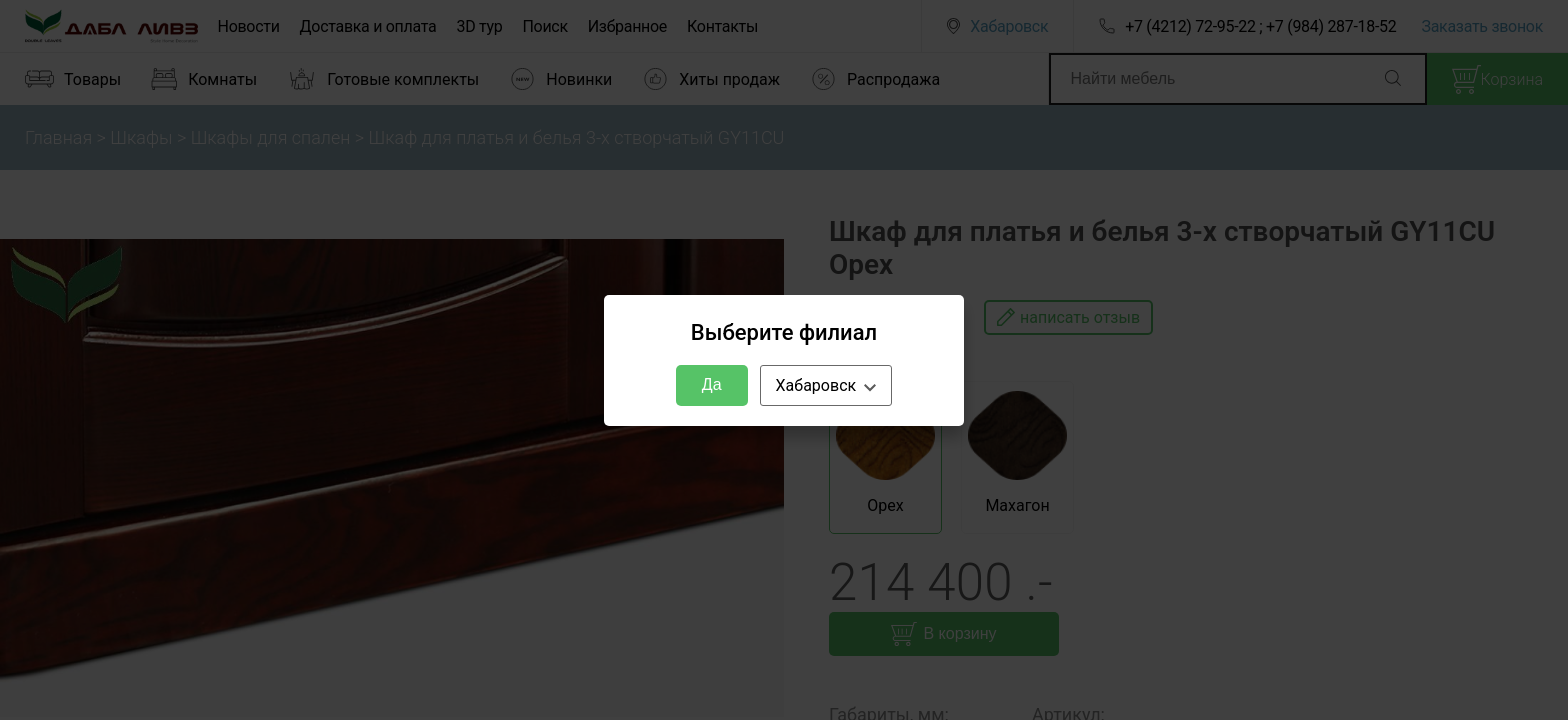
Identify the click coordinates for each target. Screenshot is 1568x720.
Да (712, 384)
